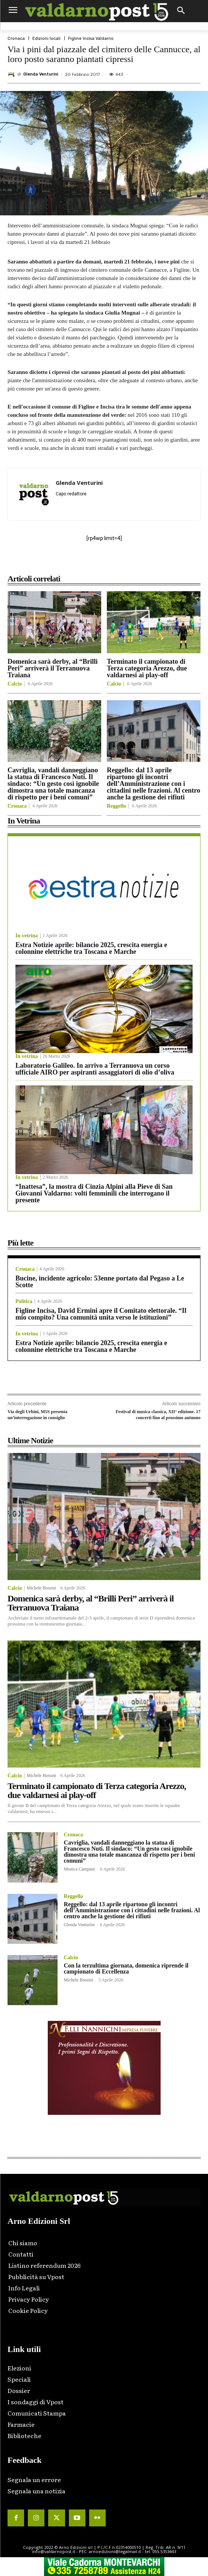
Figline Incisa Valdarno (91, 38)
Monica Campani (79, 1869)
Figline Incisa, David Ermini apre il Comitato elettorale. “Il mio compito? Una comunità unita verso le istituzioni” (101, 1314)
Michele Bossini (41, 1588)
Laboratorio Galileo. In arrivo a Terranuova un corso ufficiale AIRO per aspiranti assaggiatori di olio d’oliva (94, 1069)
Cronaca (16, 38)
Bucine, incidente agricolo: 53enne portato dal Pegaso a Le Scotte (99, 1281)
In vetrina (26, 935)
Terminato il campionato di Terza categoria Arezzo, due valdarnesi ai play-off (147, 668)
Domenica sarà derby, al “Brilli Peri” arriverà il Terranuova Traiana (52, 668)
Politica (23, 1301)
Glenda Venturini (40, 74)
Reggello (116, 806)
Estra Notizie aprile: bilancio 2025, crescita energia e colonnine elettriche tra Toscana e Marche (91, 948)
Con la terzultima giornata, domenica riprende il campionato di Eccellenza (126, 1968)
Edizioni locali (46, 38)
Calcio (15, 684)
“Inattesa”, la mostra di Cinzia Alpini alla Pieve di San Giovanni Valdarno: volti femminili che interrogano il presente (94, 1193)
